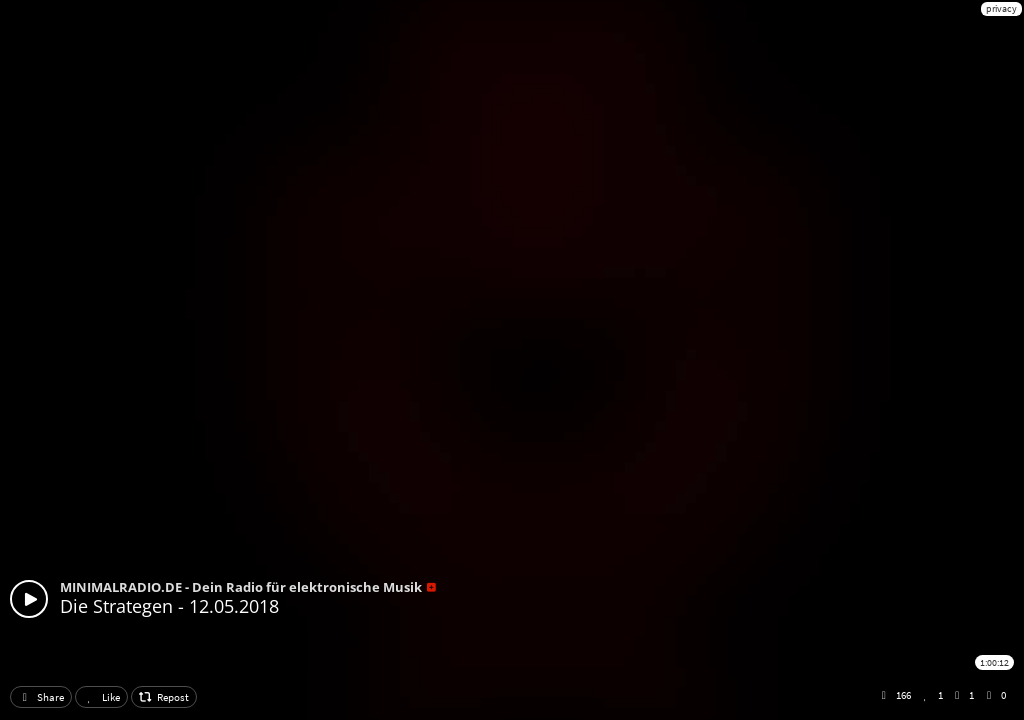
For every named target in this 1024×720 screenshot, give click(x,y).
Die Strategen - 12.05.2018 (169, 606)
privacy (1001, 8)
